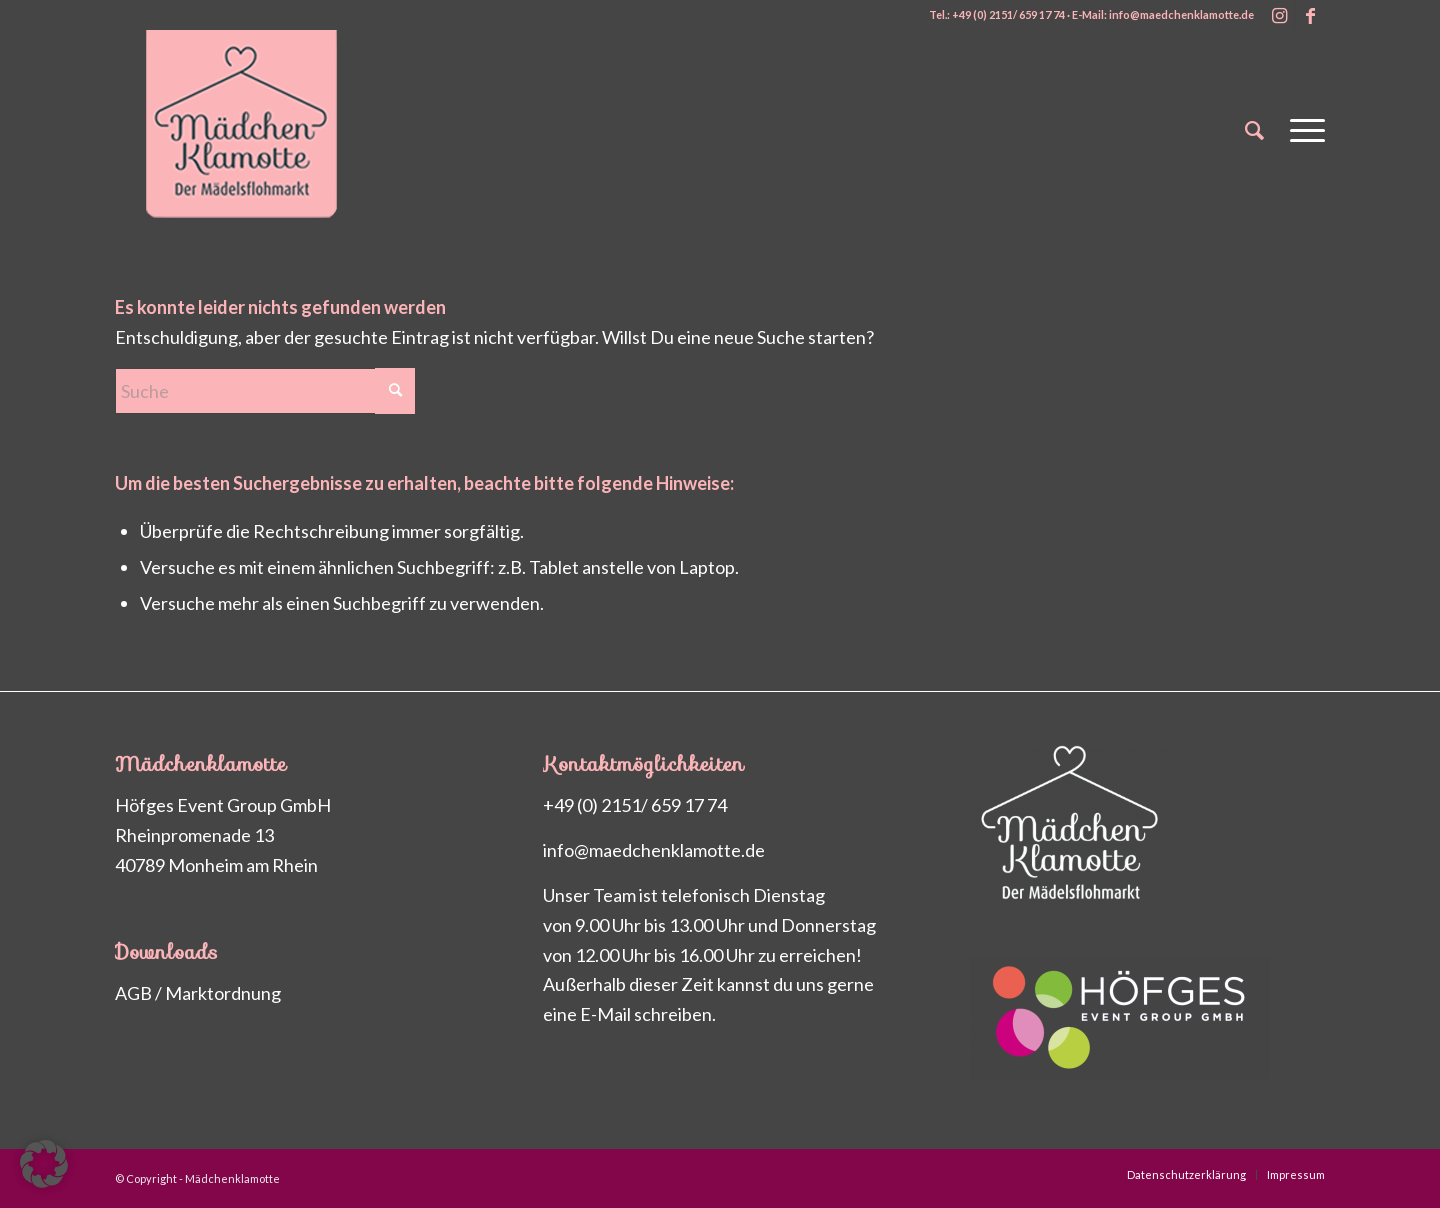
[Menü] (1301, 130)
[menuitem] (1254, 130)
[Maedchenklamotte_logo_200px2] (265, 130)
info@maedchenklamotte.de (654, 850)
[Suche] (1254, 130)
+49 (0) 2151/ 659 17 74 (635, 805)
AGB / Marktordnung (198, 993)
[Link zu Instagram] (1279, 15)
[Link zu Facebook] (1310, 15)
